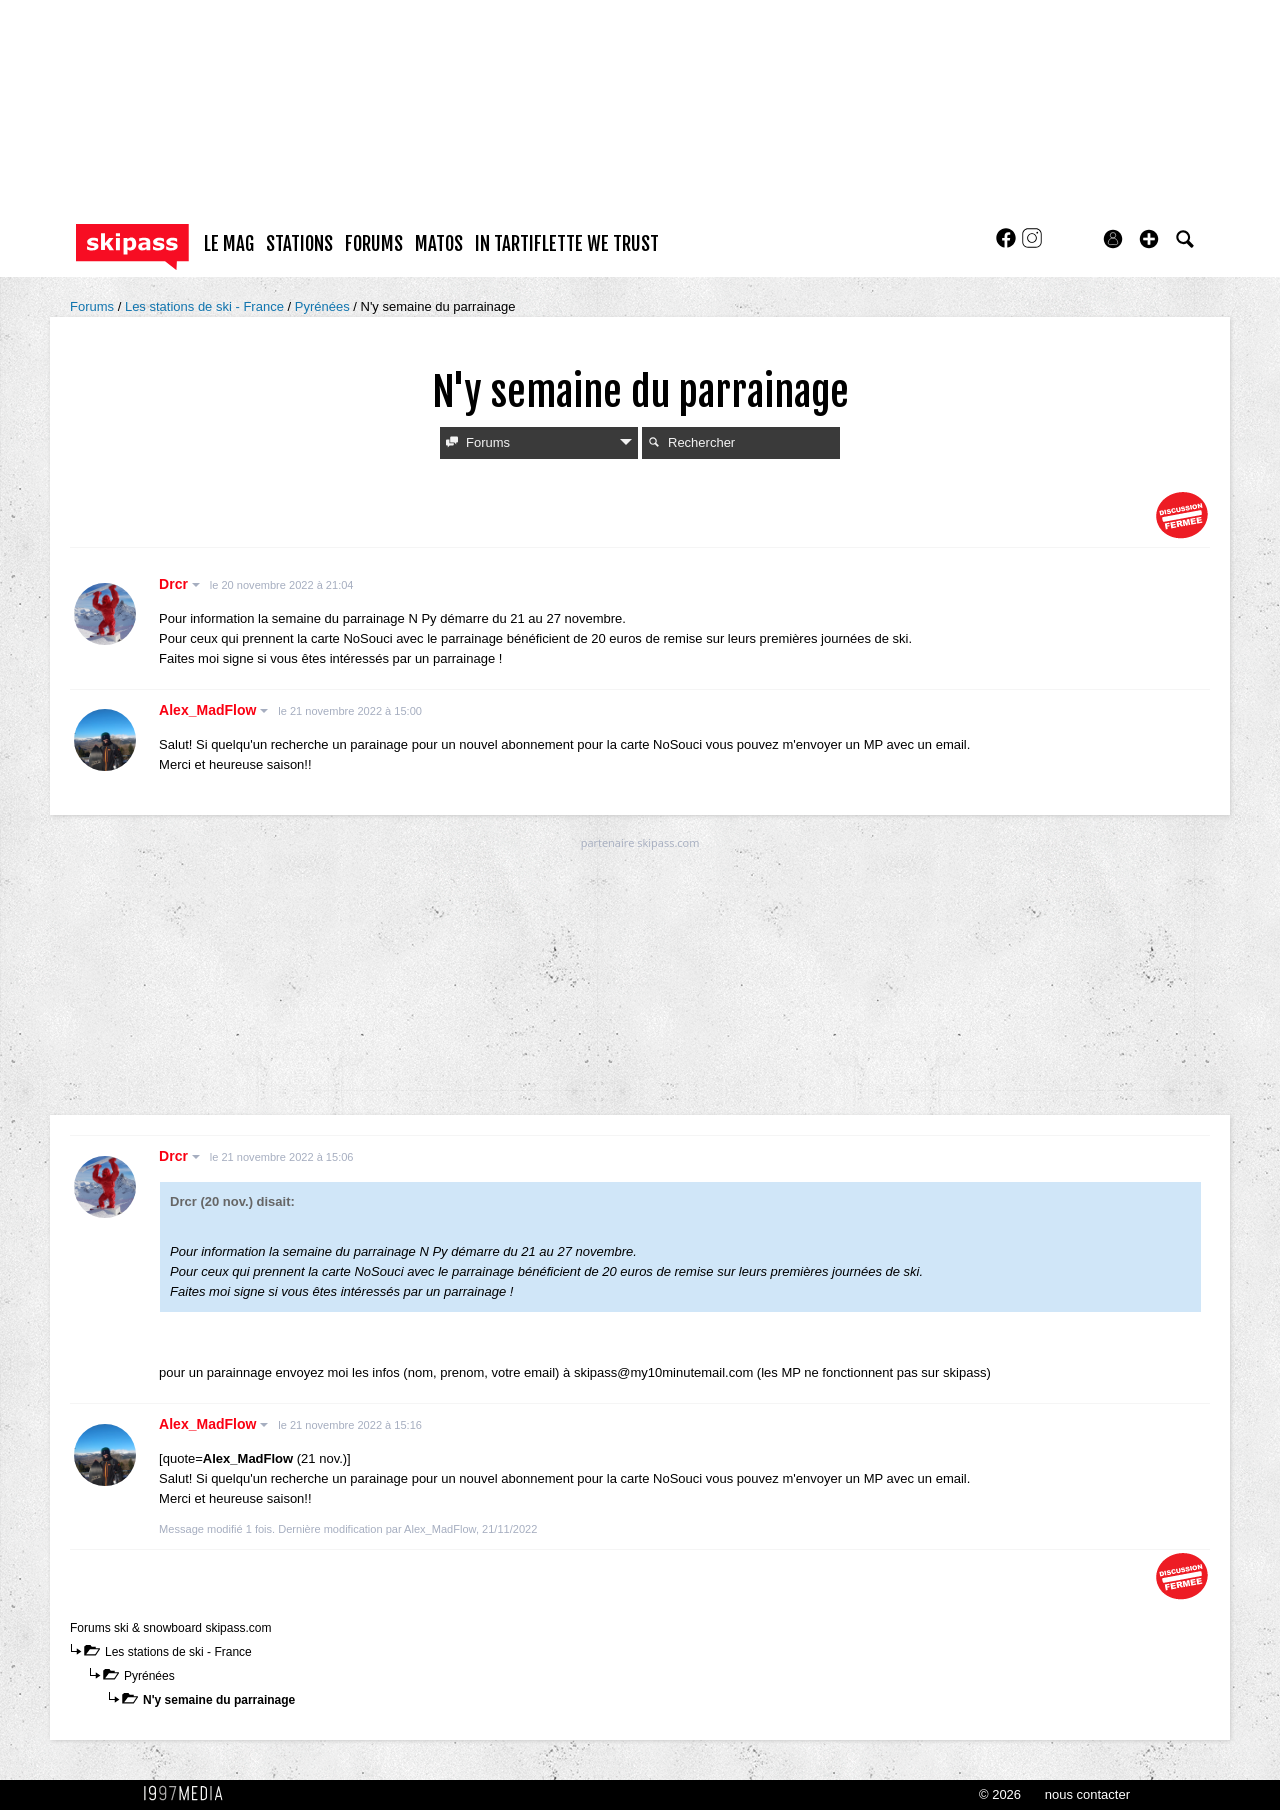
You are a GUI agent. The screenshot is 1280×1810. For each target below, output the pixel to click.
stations (299, 244)
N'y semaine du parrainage (219, 1700)
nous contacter (1087, 1794)
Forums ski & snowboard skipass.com (170, 1628)
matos (439, 244)
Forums (94, 306)
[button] (1149, 239)
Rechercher (691, 442)
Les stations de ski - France (206, 306)
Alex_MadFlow (213, 710)
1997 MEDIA (189, 1794)
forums (374, 244)
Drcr (179, 584)
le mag (229, 244)
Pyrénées (324, 306)
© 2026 (1000, 1794)
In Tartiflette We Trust (567, 244)
